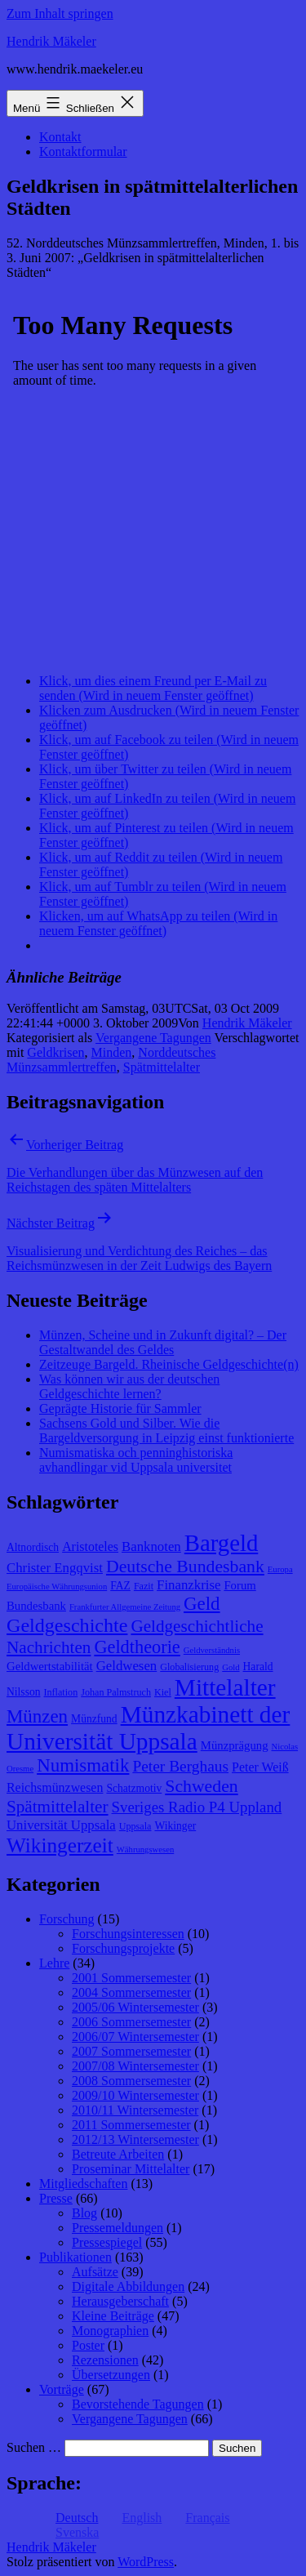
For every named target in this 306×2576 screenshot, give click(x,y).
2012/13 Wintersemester (135, 2139)
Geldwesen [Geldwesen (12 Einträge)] (126, 1666)
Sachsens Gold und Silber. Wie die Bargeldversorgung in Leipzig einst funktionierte (166, 1430)
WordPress (146, 2562)
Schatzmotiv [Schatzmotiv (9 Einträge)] (134, 1788)
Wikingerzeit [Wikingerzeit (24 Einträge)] (60, 1845)
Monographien (110, 2331)
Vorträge (61, 2389)
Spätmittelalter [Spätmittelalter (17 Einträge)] (58, 1806)
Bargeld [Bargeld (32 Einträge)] (221, 1543)
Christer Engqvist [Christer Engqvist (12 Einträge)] (55, 1567)
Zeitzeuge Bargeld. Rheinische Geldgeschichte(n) (169, 1364)
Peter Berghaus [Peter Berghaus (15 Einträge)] (180, 1766)
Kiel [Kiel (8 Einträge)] (162, 1692)
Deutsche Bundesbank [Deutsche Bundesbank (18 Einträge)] (185, 1566)
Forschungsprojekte (123, 1948)
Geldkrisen (55, 1052)
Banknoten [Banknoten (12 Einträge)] (151, 1546)
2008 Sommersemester (131, 2081)
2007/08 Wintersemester (135, 2066)
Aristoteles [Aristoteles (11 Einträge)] (90, 1546)
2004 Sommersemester (131, 1992)
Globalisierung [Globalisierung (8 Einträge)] (189, 1667)
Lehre (54, 1963)
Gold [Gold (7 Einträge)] (230, 1667)
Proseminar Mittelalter (130, 2169)
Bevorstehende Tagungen (138, 2404)
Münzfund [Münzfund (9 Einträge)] (94, 1719)
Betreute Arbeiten (118, 2154)
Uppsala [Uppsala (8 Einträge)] (135, 1826)
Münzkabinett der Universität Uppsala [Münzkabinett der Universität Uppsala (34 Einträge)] (148, 1727)
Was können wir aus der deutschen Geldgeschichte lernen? (129, 1386)
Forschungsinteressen (128, 1934)
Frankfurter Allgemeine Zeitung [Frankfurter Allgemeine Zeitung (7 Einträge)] (124, 1606)
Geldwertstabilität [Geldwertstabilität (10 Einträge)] (50, 1666)
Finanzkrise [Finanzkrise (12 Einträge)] (188, 1585)
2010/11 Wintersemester (135, 2110)
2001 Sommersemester (131, 1978)
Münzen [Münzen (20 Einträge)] (37, 1716)
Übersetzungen (111, 2375)
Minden (111, 1052)
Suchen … (34, 2447)
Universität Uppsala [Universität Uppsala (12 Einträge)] (61, 1825)
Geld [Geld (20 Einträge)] (202, 1603)
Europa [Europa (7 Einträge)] (280, 1569)
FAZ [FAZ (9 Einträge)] (120, 1586)
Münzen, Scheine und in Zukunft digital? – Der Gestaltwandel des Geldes (162, 1342)
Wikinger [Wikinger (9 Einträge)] (175, 1826)
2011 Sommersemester (131, 2125)
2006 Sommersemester (131, 2022)
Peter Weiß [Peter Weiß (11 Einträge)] (260, 1767)
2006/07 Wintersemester (135, 2036)
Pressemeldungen (117, 2228)
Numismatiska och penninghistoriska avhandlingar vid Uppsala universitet (136, 1460)
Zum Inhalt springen (60, 13)
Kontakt (60, 137)
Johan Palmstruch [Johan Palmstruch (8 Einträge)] (116, 1692)
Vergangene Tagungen (153, 1038)
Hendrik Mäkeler (51, 41)
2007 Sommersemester (131, 2051)
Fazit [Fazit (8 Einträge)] (143, 1586)
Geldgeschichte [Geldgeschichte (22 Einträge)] (67, 1625)
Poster (88, 2345)
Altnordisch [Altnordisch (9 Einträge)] (33, 1547)
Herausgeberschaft (120, 2301)
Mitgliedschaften (83, 2183)
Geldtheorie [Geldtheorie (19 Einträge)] (137, 1647)
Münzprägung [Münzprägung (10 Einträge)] (234, 1745)
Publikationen (75, 2257)
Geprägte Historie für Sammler (120, 1408)
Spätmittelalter (161, 1067)
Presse (56, 2198)
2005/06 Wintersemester (135, 2007)
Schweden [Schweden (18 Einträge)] (201, 1786)
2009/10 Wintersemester (135, 2095)
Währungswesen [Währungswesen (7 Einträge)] (145, 1849)
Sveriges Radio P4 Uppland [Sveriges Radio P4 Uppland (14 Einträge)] (197, 1807)
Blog (84, 2213)
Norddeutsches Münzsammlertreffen (111, 1059)
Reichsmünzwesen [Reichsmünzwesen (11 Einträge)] (55, 1787)
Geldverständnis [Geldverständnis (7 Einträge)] (212, 1650)
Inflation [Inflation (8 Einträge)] (61, 1692)
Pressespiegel (107, 2242)
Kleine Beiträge (113, 2316)
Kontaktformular (83, 151)
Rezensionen (105, 2360)
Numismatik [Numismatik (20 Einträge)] (83, 1765)
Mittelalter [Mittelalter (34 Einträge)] (225, 1687)
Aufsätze (95, 2272)
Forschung (67, 1919)
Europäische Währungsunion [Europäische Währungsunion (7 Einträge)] (57, 1586)
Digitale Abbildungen (128, 2286)
